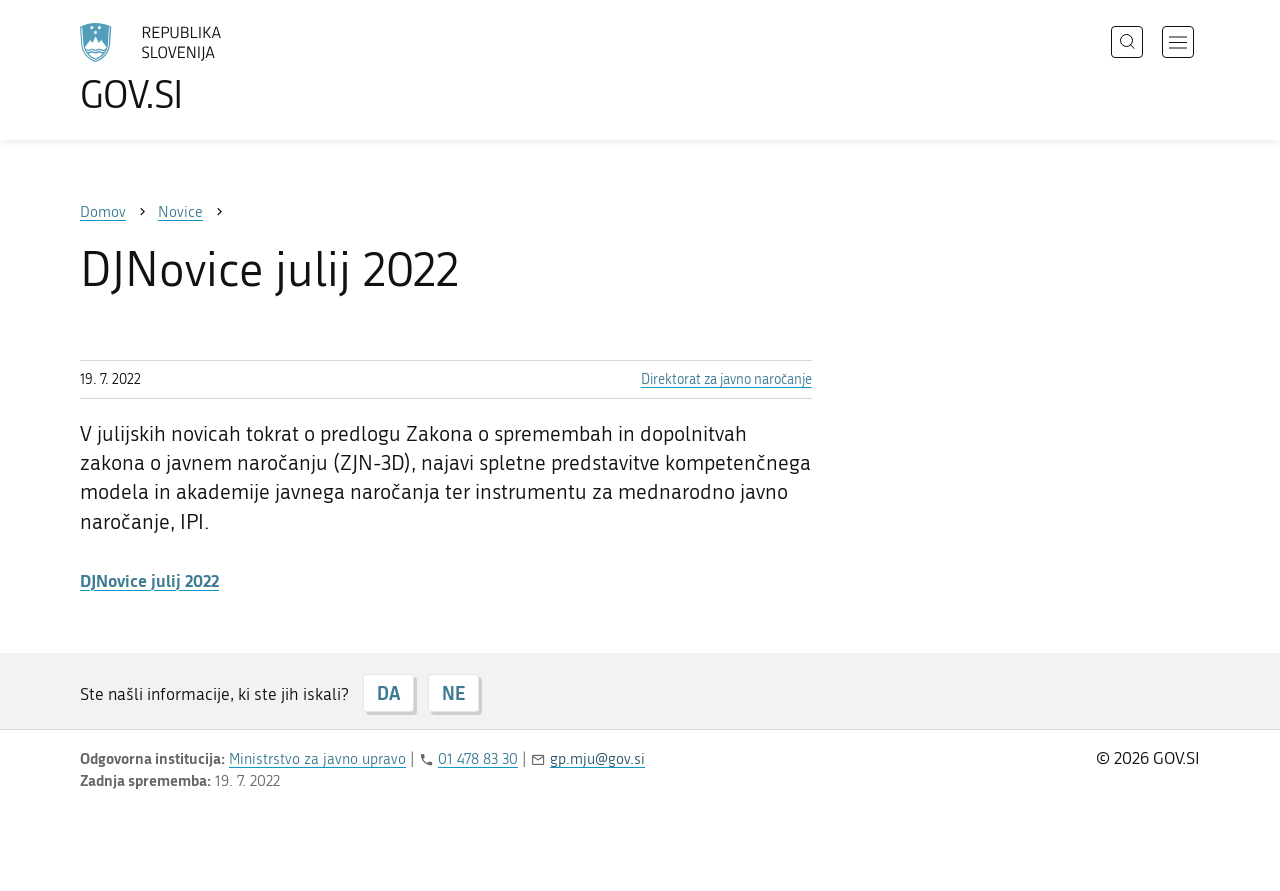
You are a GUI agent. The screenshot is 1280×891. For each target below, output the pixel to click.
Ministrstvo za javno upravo (317, 759)
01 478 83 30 (478, 759)
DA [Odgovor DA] (388, 693)
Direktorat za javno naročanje (726, 379)
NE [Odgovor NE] (453, 693)
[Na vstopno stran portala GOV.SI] (206, 68)
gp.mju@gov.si (597, 759)
